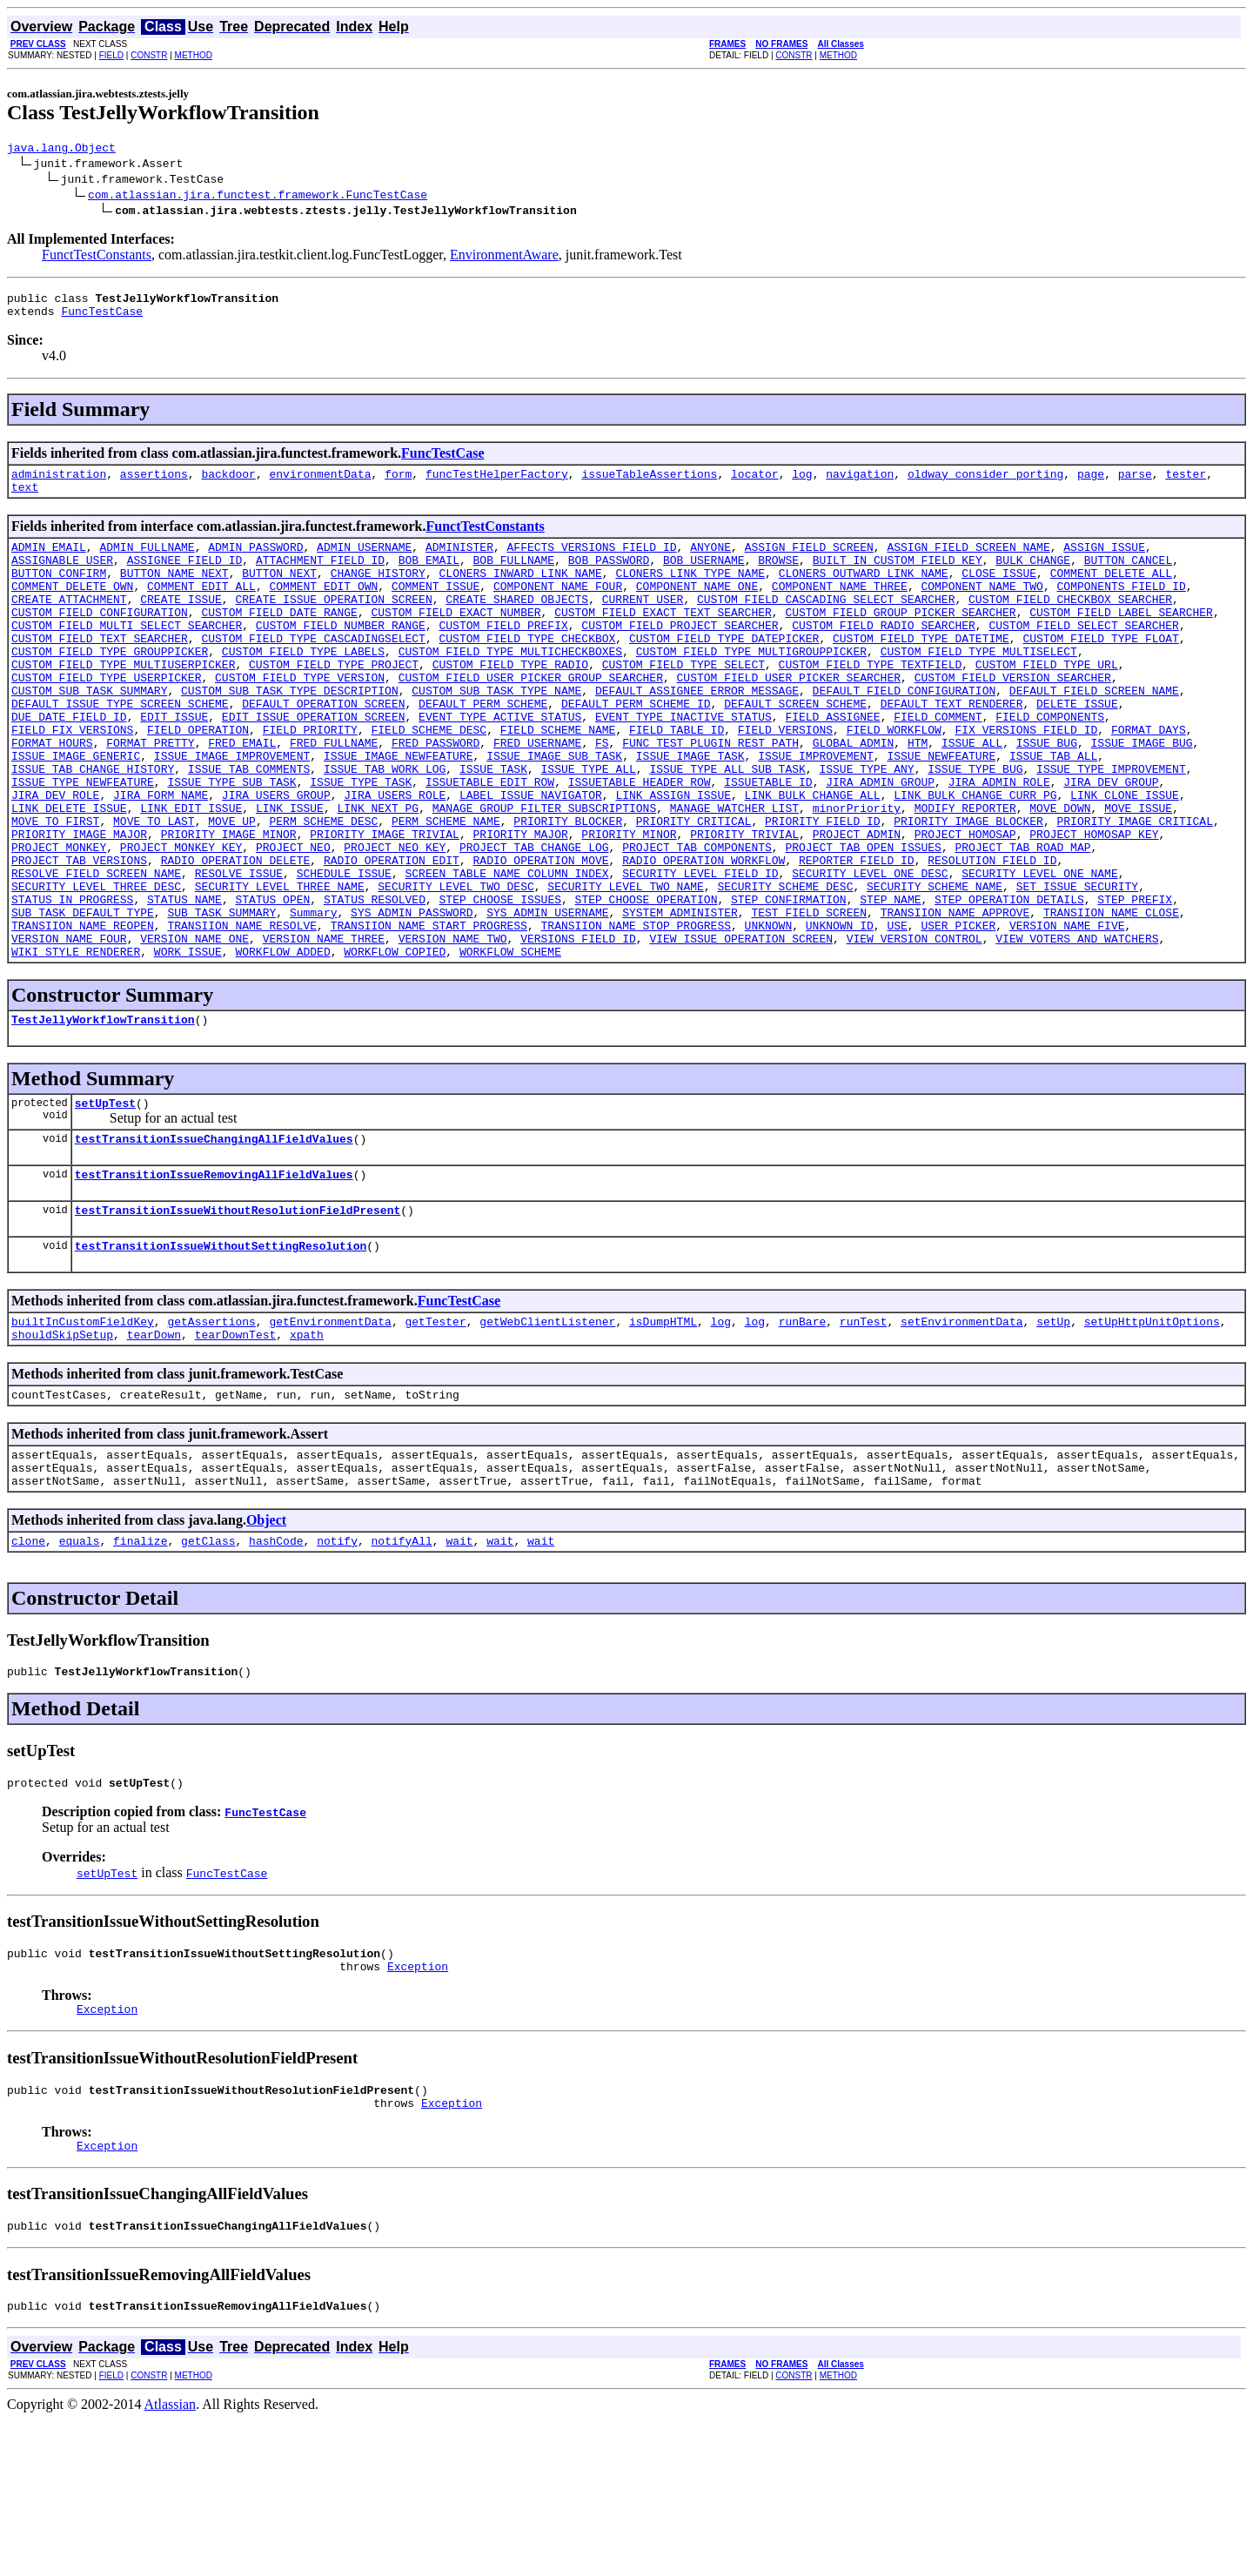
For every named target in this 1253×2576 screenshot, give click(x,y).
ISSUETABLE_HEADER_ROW (639, 844)
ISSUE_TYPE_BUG (975, 828)
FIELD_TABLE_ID (676, 781)
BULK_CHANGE (1032, 578)
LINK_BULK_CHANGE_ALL (813, 860)
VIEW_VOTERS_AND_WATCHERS (1076, 1032)
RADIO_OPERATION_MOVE (540, 938)
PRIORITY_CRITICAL (694, 891)
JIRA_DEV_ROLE (55, 860)
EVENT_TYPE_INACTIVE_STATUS (683, 766)
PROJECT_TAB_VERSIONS (79, 938)
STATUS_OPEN (272, 985)
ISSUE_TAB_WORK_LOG (385, 828)
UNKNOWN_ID (840, 1016)
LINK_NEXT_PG (378, 875)
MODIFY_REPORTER (965, 875)
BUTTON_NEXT (279, 593)
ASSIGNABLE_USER (62, 578)
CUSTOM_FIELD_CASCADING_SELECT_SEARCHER (826, 625)
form (398, 484)
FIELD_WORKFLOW (894, 781)
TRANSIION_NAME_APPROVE (955, 1001)
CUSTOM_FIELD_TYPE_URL (1046, 703)
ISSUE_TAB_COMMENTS (249, 828)
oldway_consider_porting (985, 484)
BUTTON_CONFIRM (58, 593)
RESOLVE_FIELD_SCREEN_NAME (96, 954)
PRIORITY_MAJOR (519, 907)
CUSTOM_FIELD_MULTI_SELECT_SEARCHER (126, 656)
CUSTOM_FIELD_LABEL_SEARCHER (1121, 640)
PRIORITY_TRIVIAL (744, 907)
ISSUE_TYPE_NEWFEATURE (82, 844)
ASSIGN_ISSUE (1104, 562)
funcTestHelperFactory (496, 484)
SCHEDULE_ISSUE (344, 954)
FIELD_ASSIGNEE (832, 766)
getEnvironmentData (330, 1436)
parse (1135, 484)
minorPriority (857, 875)
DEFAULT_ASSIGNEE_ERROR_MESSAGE (697, 734)
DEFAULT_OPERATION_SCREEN (323, 750)
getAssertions (211, 1436)
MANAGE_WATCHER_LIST (734, 875)
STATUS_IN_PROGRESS (72, 985)
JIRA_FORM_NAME (160, 860)
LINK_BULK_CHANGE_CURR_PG (975, 860)
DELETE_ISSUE (1077, 750)
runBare (803, 1436)
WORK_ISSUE (188, 1048)
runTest (864, 1436)
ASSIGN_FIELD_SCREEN (809, 562)
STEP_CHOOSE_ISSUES (499, 985)
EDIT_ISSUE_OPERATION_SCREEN (313, 766)
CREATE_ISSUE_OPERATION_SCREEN (333, 625)
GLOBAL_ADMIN (854, 797)
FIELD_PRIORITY (310, 781)
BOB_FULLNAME (513, 578)
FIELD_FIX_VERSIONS (72, 781)
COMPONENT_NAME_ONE (697, 609)
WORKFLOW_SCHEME (510, 1048)
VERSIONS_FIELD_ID (578, 1032)
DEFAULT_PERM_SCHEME (483, 750)
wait (459, 1671)
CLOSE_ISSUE (999, 593)
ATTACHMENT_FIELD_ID (320, 578)
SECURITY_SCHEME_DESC (785, 969)
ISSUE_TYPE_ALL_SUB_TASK (727, 828)
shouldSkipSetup (62, 1451)
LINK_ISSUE (290, 875)
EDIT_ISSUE (174, 766)
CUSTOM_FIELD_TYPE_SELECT (683, 703)
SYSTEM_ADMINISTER (680, 1001)
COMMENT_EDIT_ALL (201, 609)
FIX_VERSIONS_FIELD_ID (1026, 781)
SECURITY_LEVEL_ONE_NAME (1039, 954)
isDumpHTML (663, 1436)
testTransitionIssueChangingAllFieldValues (214, 1243)
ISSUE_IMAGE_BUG (1141, 797)
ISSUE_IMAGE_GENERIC (75, 813)
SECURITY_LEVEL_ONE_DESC (870, 954)
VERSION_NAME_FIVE (1067, 1016)
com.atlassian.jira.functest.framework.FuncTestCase (257, 197)
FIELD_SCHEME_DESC (428, 781)
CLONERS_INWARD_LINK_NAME (520, 593)
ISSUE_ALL (971, 797)
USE (897, 1016)
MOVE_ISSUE (1138, 875)
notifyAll (402, 1671)
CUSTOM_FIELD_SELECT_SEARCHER (1083, 656)
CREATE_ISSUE (181, 625)
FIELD (111, 55)
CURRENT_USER (643, 625)
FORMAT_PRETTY (150, 797)
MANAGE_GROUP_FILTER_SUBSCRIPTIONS (544, 875)
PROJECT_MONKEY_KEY (181, 922)
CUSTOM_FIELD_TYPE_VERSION (300, 719)
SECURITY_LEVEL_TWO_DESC (455, 969)
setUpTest (105, 1204)
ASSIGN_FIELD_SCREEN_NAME (968, 562)
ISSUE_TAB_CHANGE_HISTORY (92, 828)
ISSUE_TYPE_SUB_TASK (231, 844)
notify (337, 1671)
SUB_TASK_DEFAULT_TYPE (82, 1001)
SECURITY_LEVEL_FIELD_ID (700, 954)
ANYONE (710, 562)
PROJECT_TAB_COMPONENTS (697, 922)
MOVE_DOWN (1059, 875)
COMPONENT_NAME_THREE (840, 609)
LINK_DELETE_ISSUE (69, 875)
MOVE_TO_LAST (154, 891)
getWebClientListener (547, 1436)
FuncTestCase (102, 318)
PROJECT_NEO (293, 922)
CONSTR (149, 55)
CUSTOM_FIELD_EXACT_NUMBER (455, 640)
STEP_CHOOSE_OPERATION (646, 985)
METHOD (193, 55)
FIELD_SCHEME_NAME (558, 781)
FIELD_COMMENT (938, 766)
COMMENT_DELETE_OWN (72, 609)
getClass (208, 1671)
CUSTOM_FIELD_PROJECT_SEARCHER (679, 656)
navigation (860, 484)
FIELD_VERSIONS (785, 781)
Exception (417, 2107)
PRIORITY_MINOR (628, 907)
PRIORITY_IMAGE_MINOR (229, 907)
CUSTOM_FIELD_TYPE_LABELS (303, 687)
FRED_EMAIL (242, 797)
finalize (140, 1671)
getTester (435, 1436)
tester (1185, 484)
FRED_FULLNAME (334, 797)
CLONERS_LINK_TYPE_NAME (690, 593)
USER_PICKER (958, 1016)
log (802, 484)
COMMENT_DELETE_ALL (1111, 593)
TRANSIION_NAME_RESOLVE (242, 1016)
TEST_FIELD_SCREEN (809, 1001)
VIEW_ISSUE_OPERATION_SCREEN (741, 1032)
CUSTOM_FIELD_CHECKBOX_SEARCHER (1070, 625)
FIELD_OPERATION (198, 781)
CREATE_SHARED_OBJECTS (517, 625)
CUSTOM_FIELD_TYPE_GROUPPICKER (109, 687)
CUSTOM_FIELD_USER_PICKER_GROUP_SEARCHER (531, 719)
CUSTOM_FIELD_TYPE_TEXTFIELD (870, 703)
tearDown (154, 1451)
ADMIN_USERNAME (364, 562)
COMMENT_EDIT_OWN (323, 609)
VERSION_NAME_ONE (194, 1032)
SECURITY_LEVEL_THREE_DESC (96, 969)
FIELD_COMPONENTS (1049, 766)
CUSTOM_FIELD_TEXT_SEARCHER (99, 672)
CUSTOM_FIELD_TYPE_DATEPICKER (724, 672)
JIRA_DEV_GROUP (1110, 844)
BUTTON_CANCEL (1128, 578)
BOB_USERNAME (704, 578)
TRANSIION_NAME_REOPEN (82, 1016)
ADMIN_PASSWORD (255, 562)
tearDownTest (236, 1451)
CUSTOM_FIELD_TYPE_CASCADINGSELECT (313, 672)
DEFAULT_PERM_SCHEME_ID (636, 750)
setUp (1053, 1436)
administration (58, 484)
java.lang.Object (61, 150)
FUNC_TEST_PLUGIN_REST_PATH (710, 797)
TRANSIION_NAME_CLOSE (1111, 1001)
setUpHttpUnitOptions (1152, 1436)
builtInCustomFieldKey (82, 1436)
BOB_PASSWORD (609, 578)
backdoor (228, 484)
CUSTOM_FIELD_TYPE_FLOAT (1100, 672)
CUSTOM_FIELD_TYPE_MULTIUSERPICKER (123, 703)
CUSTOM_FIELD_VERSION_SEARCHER (1012, 719)
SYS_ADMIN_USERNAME (547, 1001)
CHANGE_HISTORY (378, 593)
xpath (307, 1451)
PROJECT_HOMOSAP (965, 907)
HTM (918, 797)
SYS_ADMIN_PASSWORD (411, 1001)
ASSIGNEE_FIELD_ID (185, 578)
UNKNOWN (768, 1016)
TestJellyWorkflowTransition (103, 1118)
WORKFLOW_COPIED (395, 1048)
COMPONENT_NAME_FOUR (557, 609)
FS (602, 797)
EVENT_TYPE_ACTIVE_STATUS (500, 766)
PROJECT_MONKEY (58, 922)
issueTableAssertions (649, 484)
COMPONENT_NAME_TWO (981, 609)
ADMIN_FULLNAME (146, 562)
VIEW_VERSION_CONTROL (914, 1032)
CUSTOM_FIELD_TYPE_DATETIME (921, 672)
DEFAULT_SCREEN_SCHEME (795, 750)
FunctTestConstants (96, 257)
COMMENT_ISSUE (435, 609)
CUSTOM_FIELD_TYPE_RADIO (510, 703)
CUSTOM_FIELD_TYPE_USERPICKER (106, 719)
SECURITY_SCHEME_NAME (934, 969)
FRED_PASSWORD (435, 797)
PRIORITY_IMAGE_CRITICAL (1134, 891)
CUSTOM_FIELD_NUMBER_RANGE (340, 656)
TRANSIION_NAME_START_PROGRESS (429, 1016)
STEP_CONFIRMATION (789, 985)
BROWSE (778, 578)
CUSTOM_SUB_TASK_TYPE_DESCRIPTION (290, 734)
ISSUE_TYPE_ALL (587, 828)
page (1090, 484)
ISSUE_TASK (493, 828)
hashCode (276, 1671)
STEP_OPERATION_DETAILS (1009, 985)
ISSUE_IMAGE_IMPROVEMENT (232, 813)
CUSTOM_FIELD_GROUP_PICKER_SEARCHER (900, 640)
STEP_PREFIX (1134, 985)
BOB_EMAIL (429, 578)
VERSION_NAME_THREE (324, 1032)
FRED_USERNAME (537, 797)
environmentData (320, 484)
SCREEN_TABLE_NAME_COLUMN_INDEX (506, 954)
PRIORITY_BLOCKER (567, 891)
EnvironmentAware (504, 257)
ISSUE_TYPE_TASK (361, 844)
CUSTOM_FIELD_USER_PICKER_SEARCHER (788, 719)
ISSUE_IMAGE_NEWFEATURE (398, 813)
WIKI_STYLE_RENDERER (75, 1048)
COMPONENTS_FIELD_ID (1120, 609)
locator (755, 484)
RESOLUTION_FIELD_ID (992, 938)
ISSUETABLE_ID (768, 844)
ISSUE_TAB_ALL (1053, 813)
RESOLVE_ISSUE (239, 954)
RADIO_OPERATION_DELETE (236, 938)
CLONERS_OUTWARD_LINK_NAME (863, 593)
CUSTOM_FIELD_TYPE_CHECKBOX (527, 672)
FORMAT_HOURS (52, 797)
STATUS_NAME (184, 985)
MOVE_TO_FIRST (55, 891)
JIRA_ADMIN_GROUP (880, 844)
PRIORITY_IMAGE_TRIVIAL (384, 907)
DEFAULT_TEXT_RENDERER (951, 750)
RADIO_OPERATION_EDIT (391, 938)
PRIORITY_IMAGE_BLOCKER (968, 891)
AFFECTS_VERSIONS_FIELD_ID (591, 562)
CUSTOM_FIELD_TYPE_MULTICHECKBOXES (510, 687)
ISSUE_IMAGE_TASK (690, 813)
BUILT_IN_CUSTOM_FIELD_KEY (897, 578)
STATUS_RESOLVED (374, 985)
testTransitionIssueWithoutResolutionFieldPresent (237, 1319)
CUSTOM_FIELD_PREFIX (503, 656)
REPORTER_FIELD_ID (857, 938)
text (24, 499)
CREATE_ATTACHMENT (69, 625)
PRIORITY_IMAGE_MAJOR (79, 907)
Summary (314, 1001)
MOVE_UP (232, 891)
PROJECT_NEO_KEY (395, 922)
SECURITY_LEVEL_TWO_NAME (625, 969)
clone (28, 1671)
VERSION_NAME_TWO (453, 1032)
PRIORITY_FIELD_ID (823, 891)
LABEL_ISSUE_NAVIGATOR (530, 860)
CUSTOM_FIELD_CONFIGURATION (99, 640)
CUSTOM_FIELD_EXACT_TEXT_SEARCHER (663, 640)
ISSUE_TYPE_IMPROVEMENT (1111, 828)
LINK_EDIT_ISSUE (191, 875)
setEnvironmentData (961, 1436)
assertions (154, 484)
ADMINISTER (459, 562)
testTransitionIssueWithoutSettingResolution (220, 1357)
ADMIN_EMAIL (48, 562)
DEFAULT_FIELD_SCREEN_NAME (1094, 734)
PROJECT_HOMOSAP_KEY (1093, 907)
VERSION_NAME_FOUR (69, 1032)
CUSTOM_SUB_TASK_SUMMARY (89, 734)
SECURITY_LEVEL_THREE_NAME (280, 969)
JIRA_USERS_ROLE (395, 860)
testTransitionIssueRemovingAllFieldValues (214, 1281)
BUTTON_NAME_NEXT (174, 593)
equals (79, 1671)
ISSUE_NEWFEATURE (941, 813)
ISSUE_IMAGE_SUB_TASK (554, 813)
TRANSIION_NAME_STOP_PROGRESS (635, 1016)
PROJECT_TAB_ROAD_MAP (1022, 922)
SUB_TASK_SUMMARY (221, 1001)
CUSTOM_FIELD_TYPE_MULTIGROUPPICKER (751, 687)
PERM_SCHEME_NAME (446, 891)
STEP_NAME (890, 985)
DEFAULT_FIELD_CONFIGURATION (903, 734)
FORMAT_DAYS (1148, 781)
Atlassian (170, 2560)
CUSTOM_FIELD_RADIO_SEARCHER (883, 656)
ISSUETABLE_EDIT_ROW (489, 844)
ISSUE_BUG (1046, 797)
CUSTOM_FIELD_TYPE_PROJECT (334, 703)
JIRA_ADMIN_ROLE (999, 844)
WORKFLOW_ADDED (282, 1048)
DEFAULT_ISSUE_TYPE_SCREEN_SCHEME (120, 750)
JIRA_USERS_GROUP (276, 860)
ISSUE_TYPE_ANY (866, 828)
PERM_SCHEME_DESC (323, 891)
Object (266, 1647)
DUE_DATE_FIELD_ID (69, 766)
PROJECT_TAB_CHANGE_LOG (534, 922)
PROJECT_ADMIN (857, 907)
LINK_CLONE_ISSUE (1124, 860)
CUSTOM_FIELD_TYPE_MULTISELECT (978, 687)
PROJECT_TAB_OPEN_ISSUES (863, 922)
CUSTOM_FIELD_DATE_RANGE (279, 640)
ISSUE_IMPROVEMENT (816, 813)
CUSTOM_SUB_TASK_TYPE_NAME (496, 734)
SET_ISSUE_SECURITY (1077, 969)
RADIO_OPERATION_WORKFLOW (703, 938)
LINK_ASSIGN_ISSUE (673, 860)
